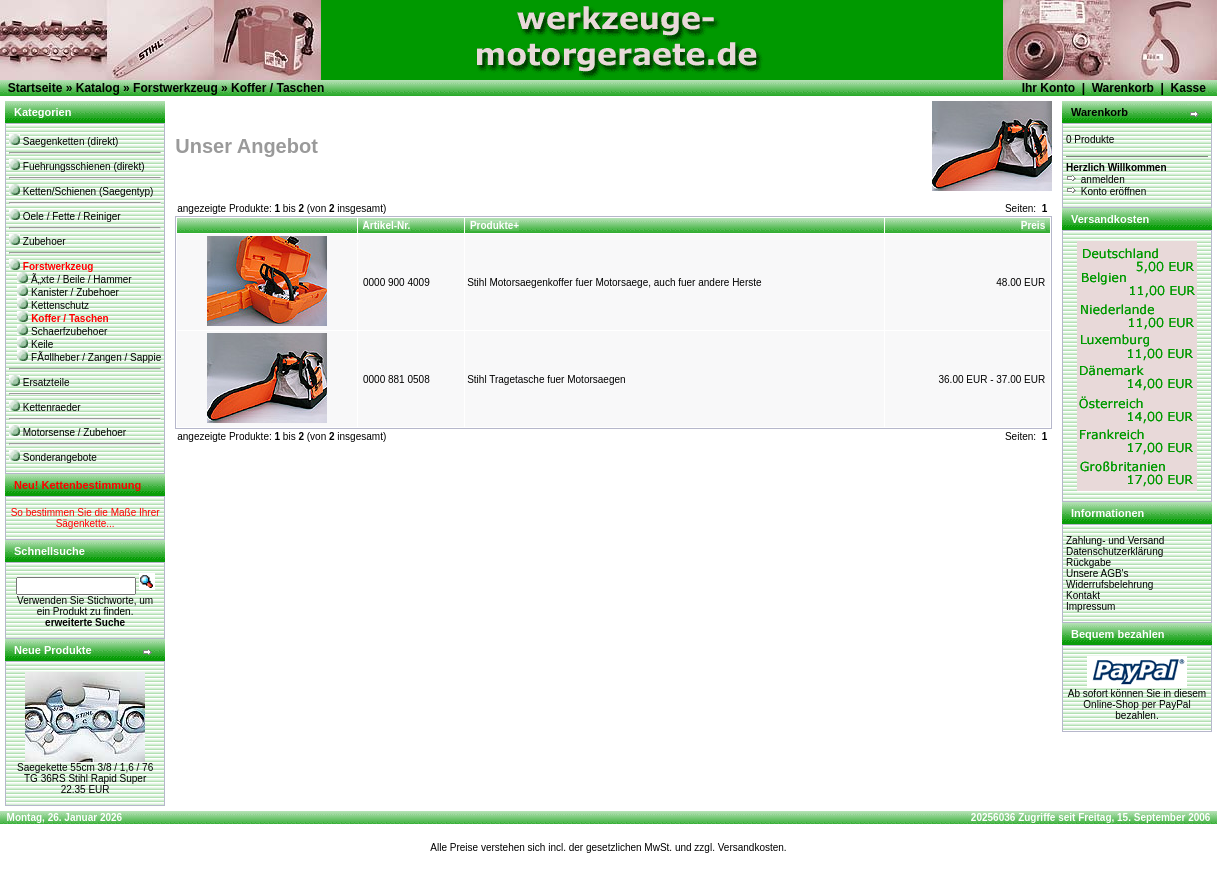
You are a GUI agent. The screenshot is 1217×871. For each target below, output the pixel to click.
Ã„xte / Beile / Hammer (74, 279)
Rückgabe (1088, 562)
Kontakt (1083, 595)
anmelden (1095, 179)
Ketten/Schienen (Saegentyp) (81, 191)
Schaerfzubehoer (62, 331)
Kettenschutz (53, 305)
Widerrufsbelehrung (1109, 584)
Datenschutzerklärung (1114, 551)
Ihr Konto (1048, 88)
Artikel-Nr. (387, 225)
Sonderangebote (53, 457)
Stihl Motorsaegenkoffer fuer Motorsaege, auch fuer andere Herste (614, 282)
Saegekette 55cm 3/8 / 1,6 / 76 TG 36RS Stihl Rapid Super (85, 773)
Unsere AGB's (1097, 573)
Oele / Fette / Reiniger (65, 216)
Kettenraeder (45, 407)
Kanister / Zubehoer (68, 292)
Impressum (1090, 606)
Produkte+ (494, 225)
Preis (1033, 225)
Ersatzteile (39, 382)
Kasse (1188, 88)
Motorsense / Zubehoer (67, 432)
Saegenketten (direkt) (63, 141)
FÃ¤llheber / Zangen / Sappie (89, 357)
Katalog (98, 88)
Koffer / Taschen (277, 88)
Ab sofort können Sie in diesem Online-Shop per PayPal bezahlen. (1137, 700)
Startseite (35, 88)
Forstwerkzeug (175, 88)
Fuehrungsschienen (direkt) (77, 166)
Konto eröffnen (1106, 191)
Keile (35, 344)
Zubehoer (37, 241)
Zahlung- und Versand (1115, 540)
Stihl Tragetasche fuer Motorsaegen (546, 379)
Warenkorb (1123, 88)
